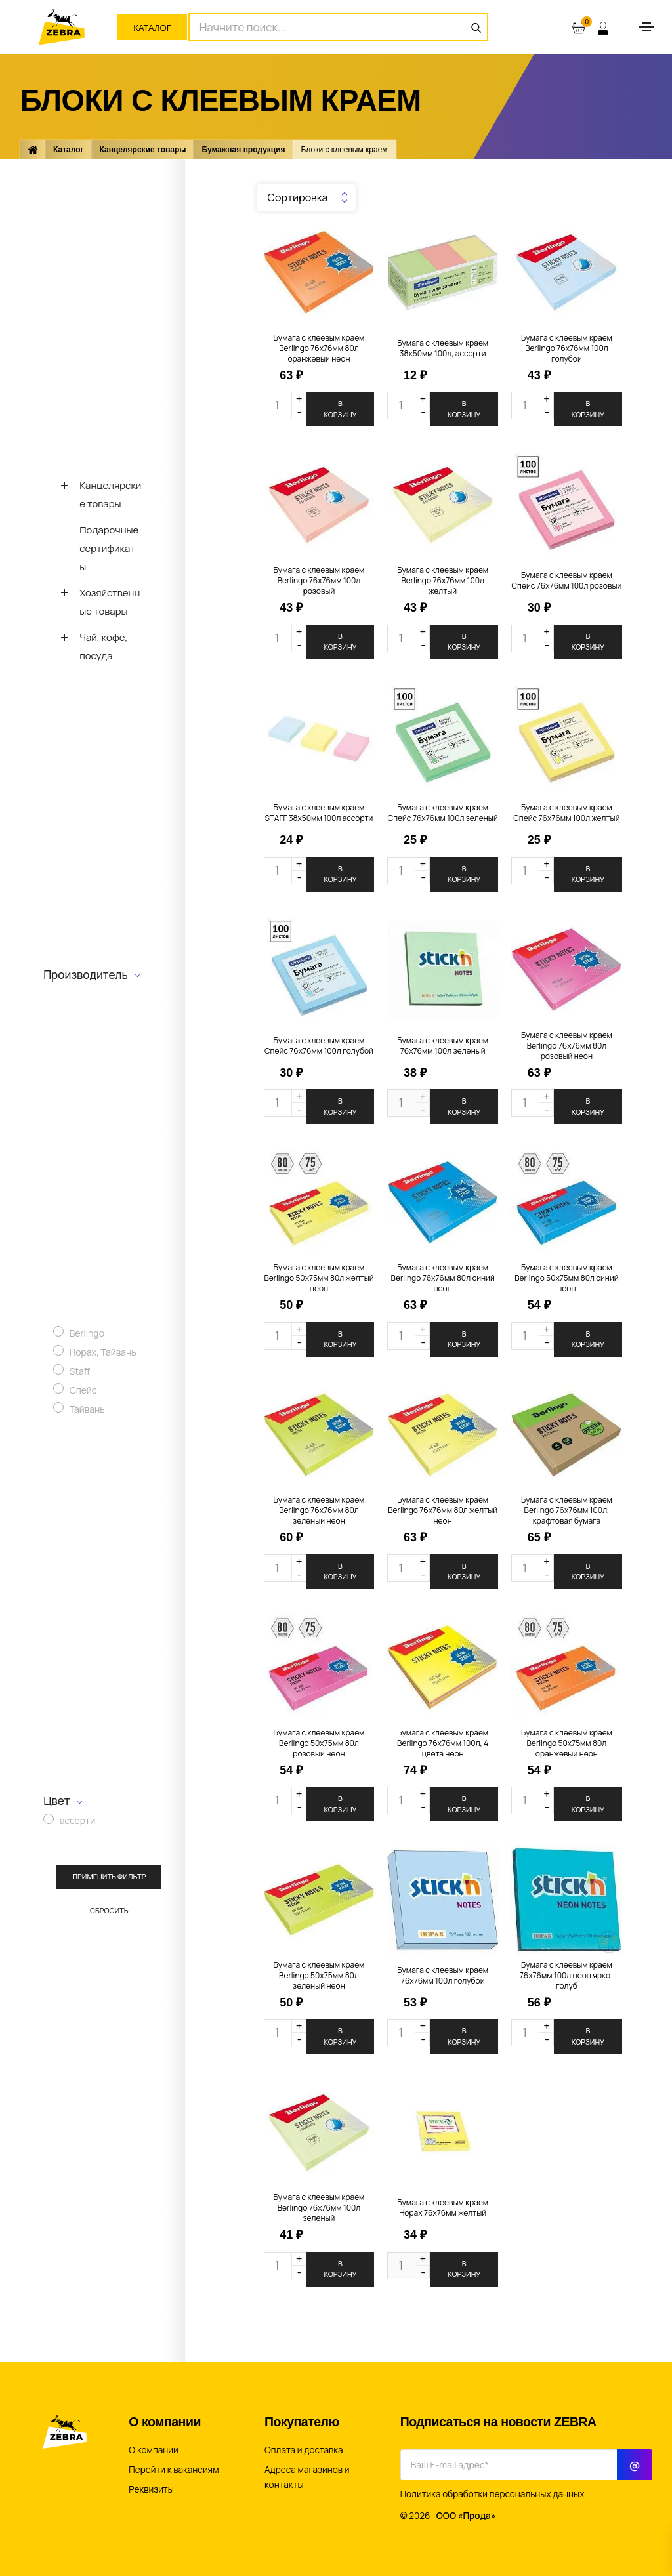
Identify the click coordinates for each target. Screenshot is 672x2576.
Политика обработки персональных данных (492, 2494)
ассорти (77, 1820)
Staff (80, 1371)
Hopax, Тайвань (103, 1352)
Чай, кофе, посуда (103, 647)
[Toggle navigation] (646, 26)
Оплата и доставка (303, 2450)
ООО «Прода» (466, 2516)
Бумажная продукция (243, 149)
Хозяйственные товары (109, 602)
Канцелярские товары (143, 149)
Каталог (152, 28)
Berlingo (87, 1333)
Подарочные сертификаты (108, 548)
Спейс (83, 1390)
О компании (153, 2450)
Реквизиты (151, 2489)
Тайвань (87, 1409)
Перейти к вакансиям (174, 2470)
